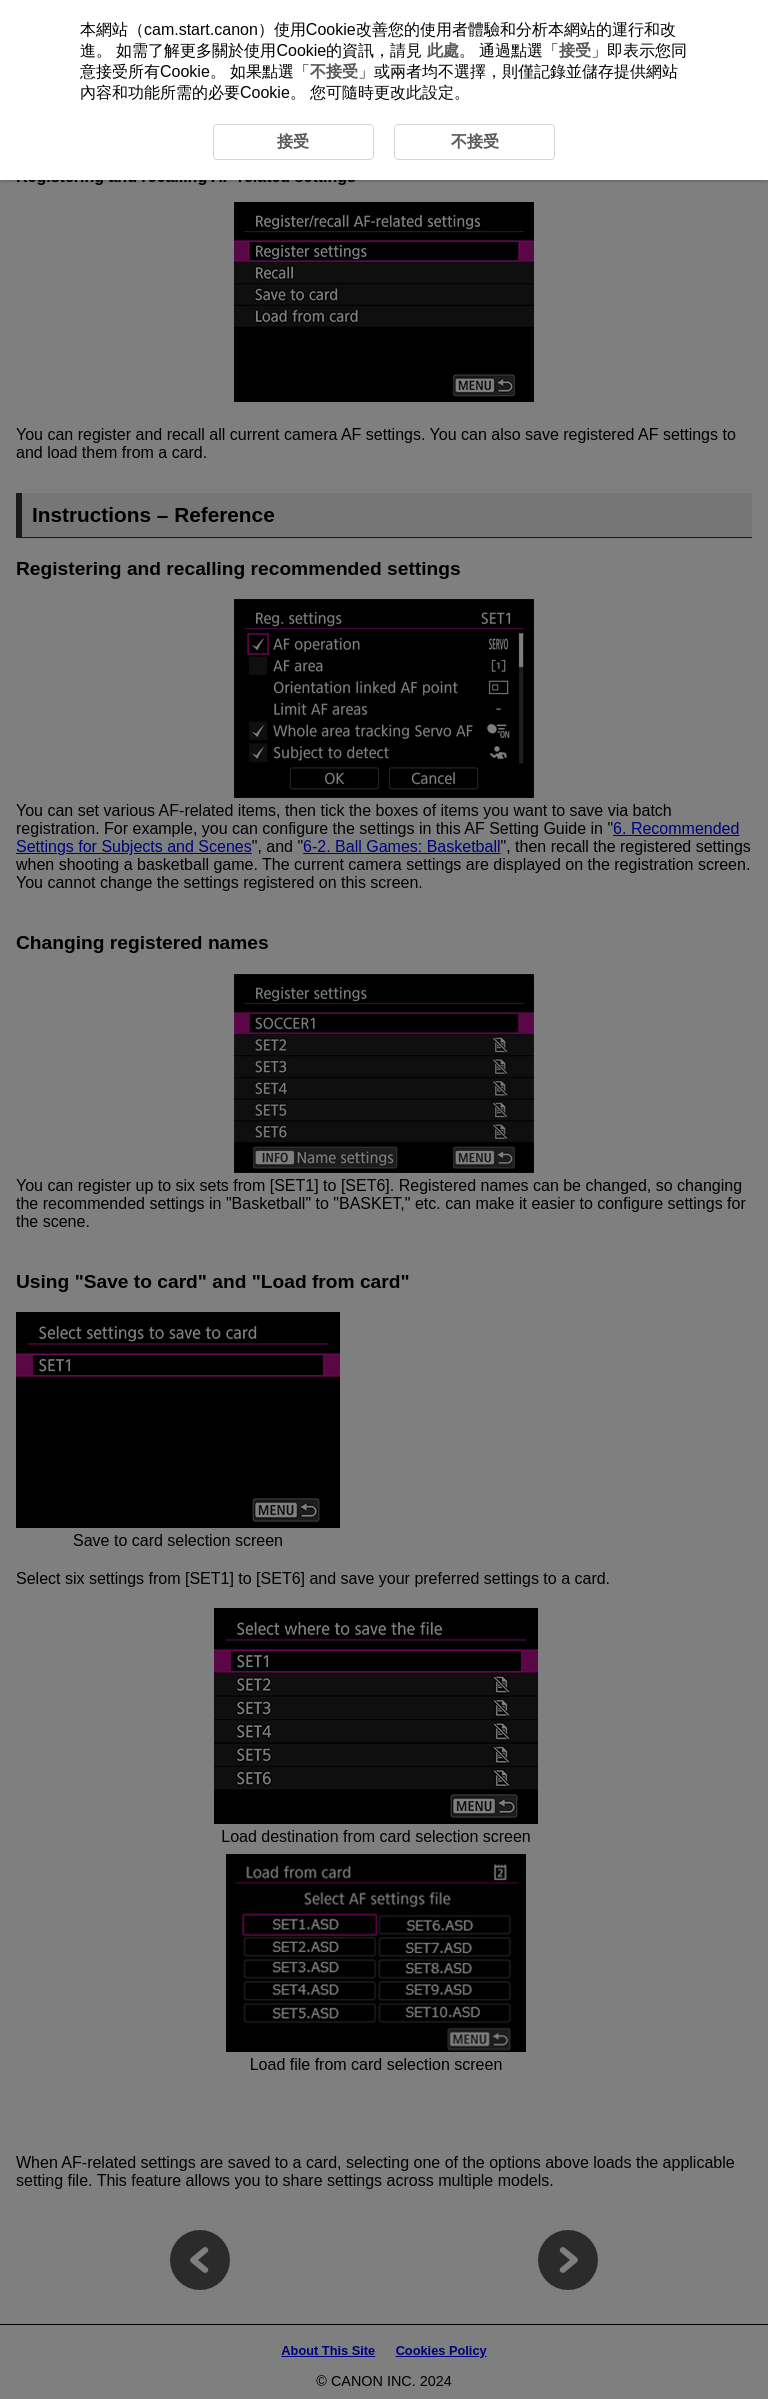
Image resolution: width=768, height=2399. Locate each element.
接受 (575, 50)
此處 (443, 50)
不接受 (334, 71)
